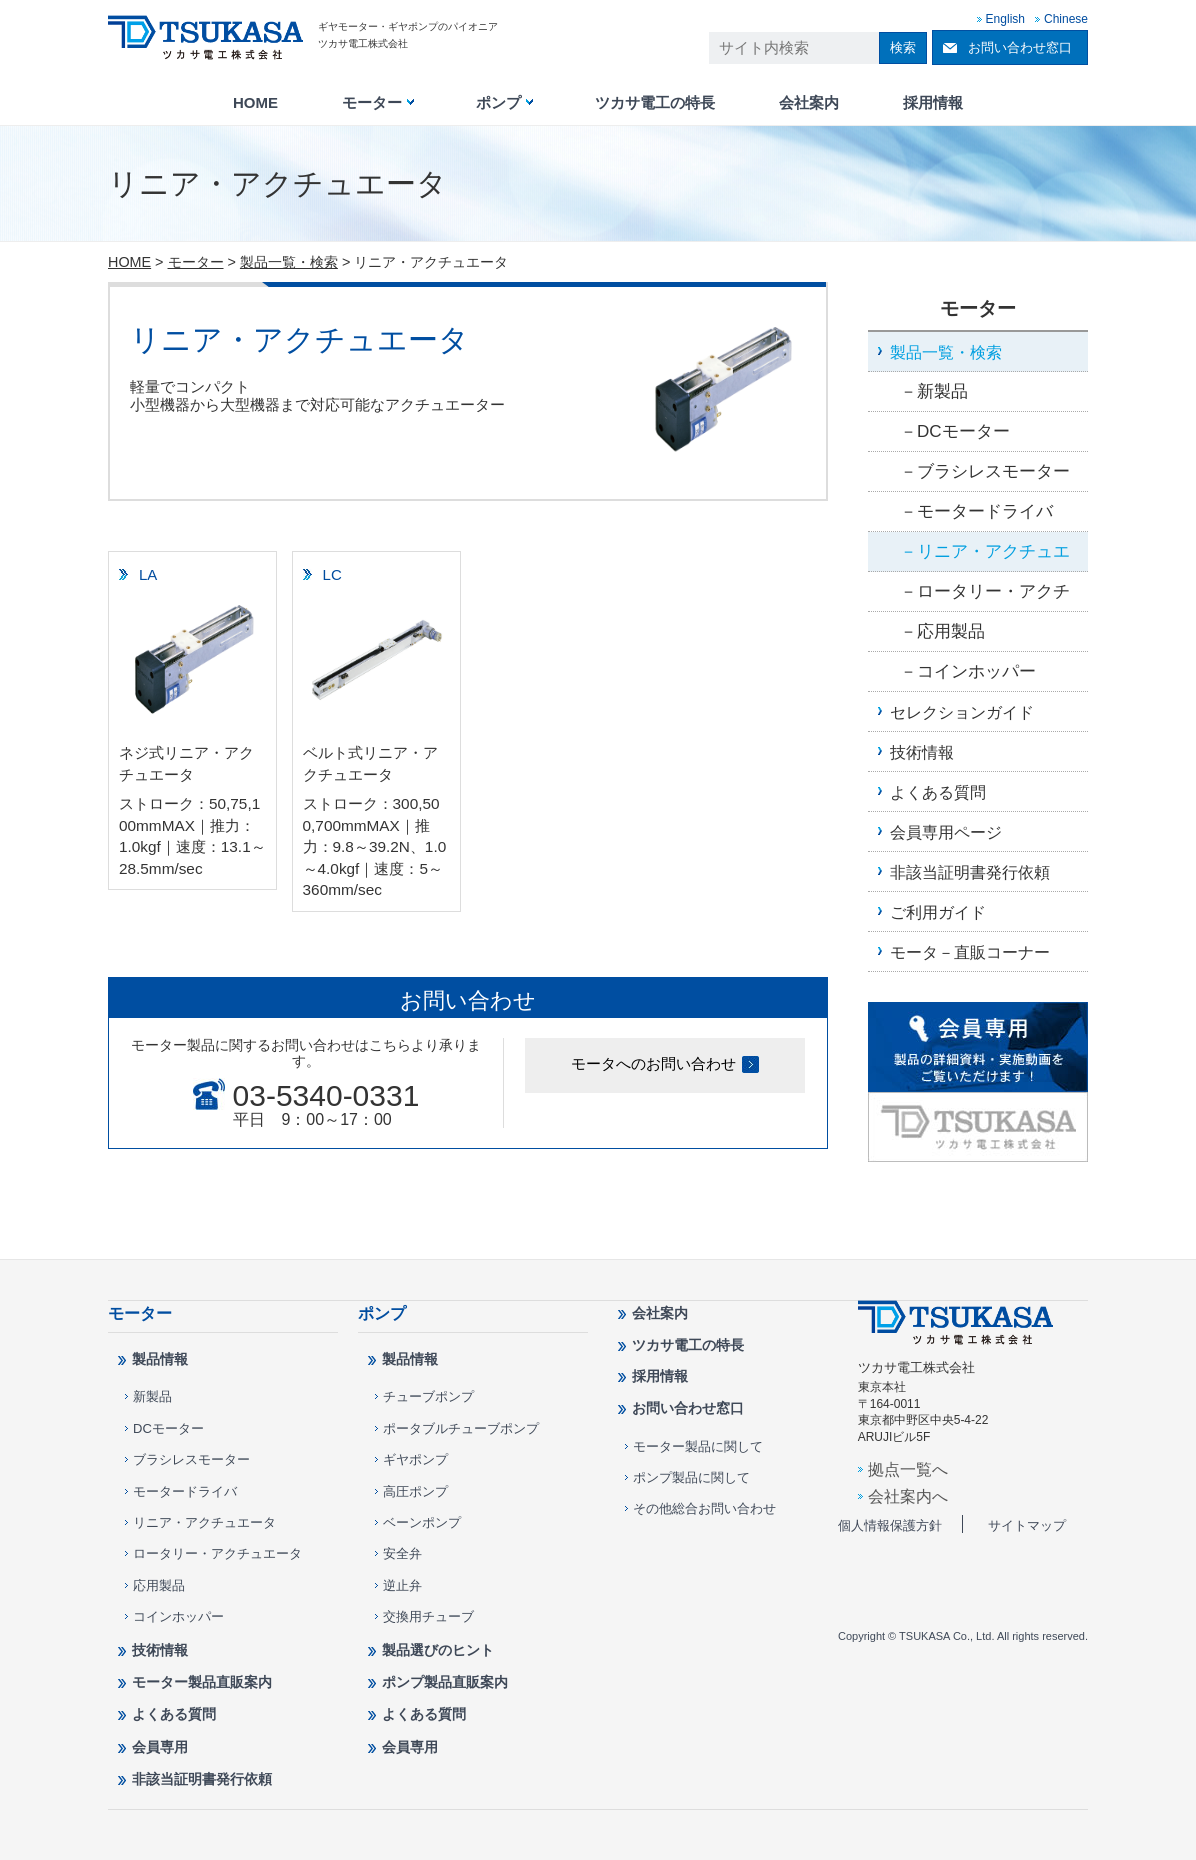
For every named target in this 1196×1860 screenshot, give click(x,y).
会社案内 (809, 103)
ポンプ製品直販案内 (445, 1682)
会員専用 (160, 1747)
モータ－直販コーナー (970, 952)
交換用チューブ (428, 1616)
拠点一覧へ (908, 1469)
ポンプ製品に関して (691, 1477)
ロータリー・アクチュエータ (985, 597)
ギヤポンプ (415, 1459)
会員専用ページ (946, 832)
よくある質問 (938, 792)
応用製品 (951, 631)
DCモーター (963, 431)
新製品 (942, 391)
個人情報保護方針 (890, 1525)
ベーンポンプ (422, 1522)
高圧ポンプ (415, 1491)
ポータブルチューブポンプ (461, 1428)
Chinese (1066, 19)
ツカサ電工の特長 (655, 103)
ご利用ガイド (938, 912)
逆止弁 (402, 1585)
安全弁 (402, 1553)
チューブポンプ (428, 1396)
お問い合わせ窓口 (1020, 47)
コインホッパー (976, 671)
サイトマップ (1027, 1525)
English (1005, 19)
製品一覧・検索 (289, 262)
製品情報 (160, 1359)
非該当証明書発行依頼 (970, 872)
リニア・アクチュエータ (985, 557)
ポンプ (498, 103)
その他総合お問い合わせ (704, 1508)
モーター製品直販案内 (202, 1682)
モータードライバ (985, 511)
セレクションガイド (962, 712)
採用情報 (933, 103)
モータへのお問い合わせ (653, 1063)
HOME (255, 103)
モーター (372, 103)
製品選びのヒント (438, 1650)
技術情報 (922, 752)
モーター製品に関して (698, 1446)
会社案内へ (908, 1496)
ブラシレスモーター (993, 471)
